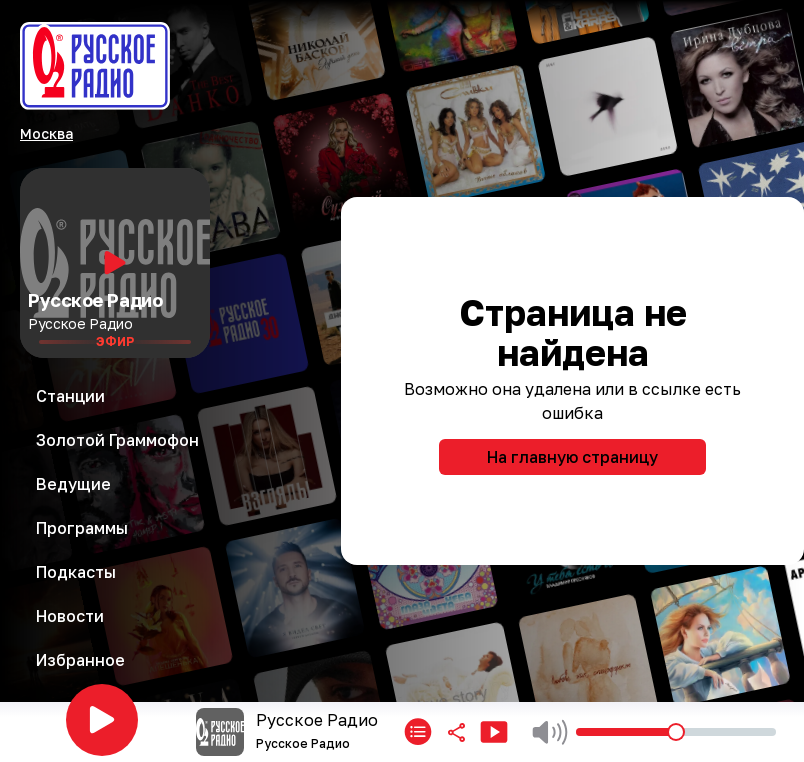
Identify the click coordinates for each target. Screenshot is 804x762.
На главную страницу (572, 457)
